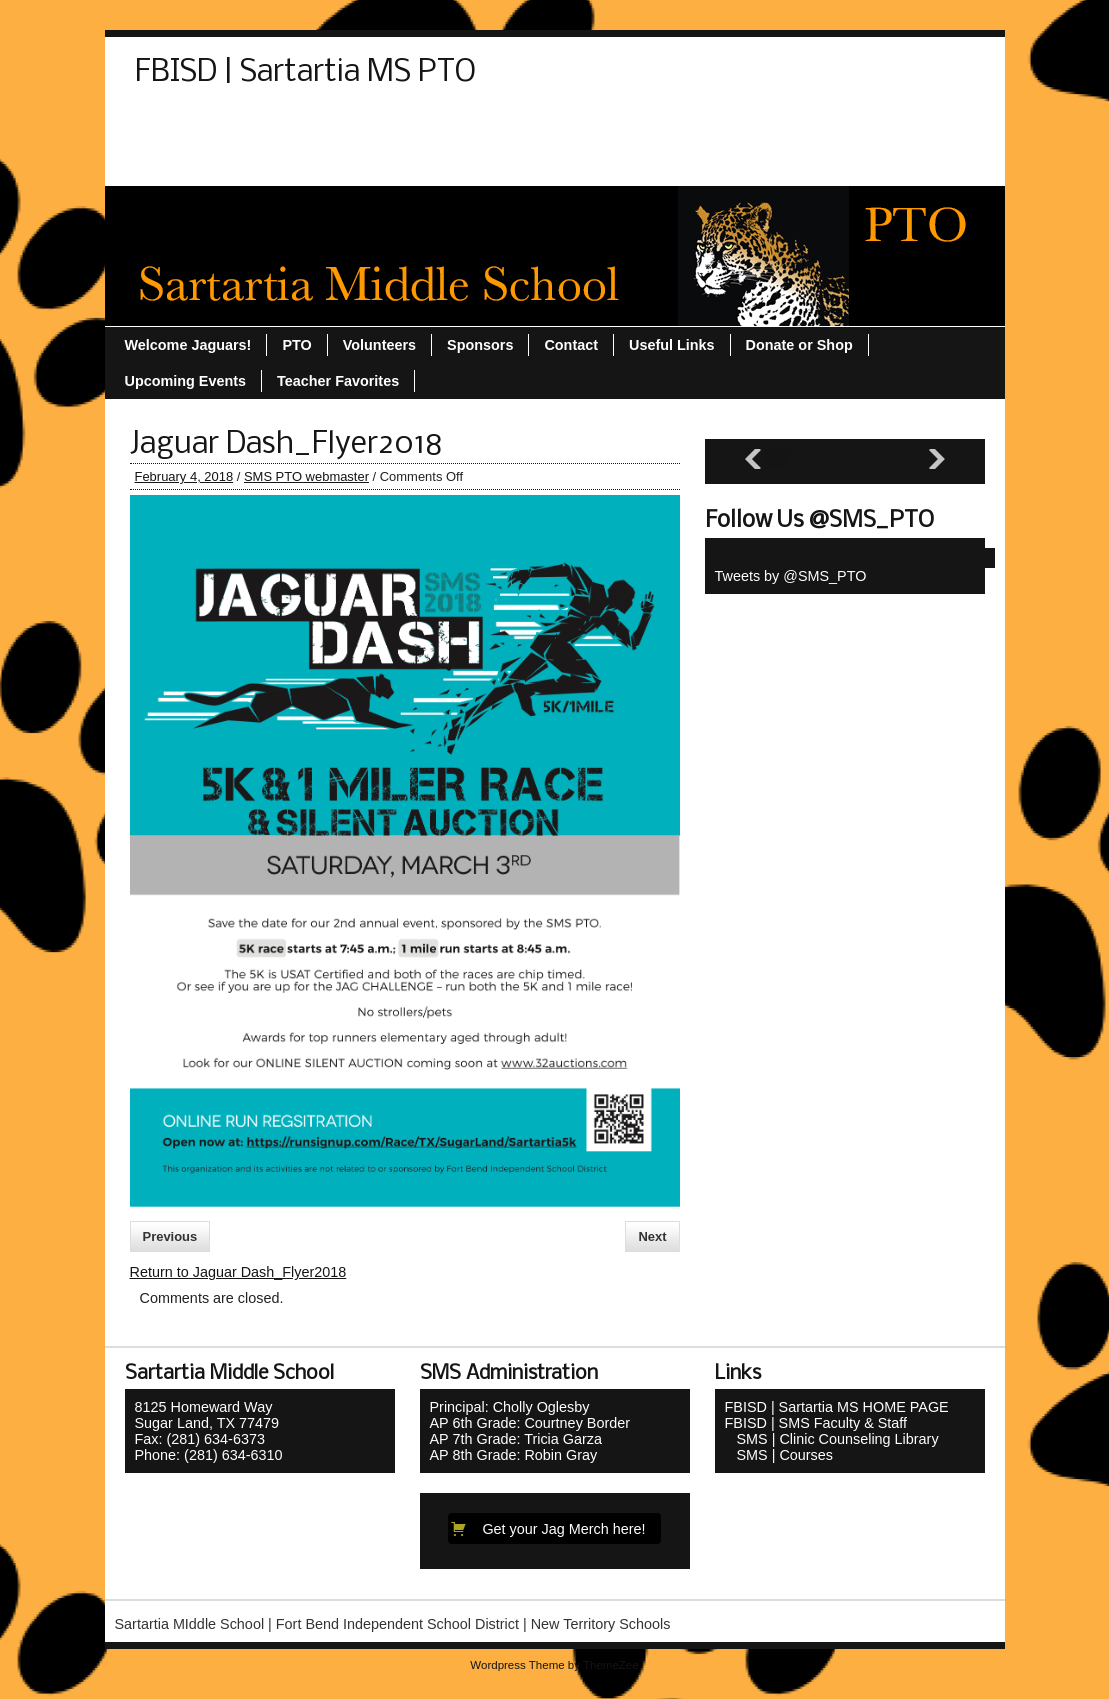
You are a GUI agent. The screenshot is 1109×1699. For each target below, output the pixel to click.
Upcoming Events (826, 127)
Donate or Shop (282, 127)
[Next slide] (937, 459)
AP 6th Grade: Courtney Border (530, 1423)
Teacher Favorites (673, 127)
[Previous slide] (753, 459)
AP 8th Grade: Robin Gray (514, 1455)
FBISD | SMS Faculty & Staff (816, 1423)
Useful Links (188, 163)
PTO (381, 127)
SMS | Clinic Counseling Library (832, 1439)
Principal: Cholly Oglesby (510, 1407)
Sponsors (548, 127)
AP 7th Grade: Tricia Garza (516, 1439)
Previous (170, 1236)
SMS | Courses (779, 1455)
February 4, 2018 (184, 476)
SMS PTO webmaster (306, 476)
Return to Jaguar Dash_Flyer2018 (238, 1272)
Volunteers (297, 163)
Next (652, 1236)
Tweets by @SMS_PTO (791, 576)
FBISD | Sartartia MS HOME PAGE (837, 1407)
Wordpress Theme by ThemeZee (554, 1665)
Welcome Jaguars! (428, 163)
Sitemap (456, 127)
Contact (172, 127)
